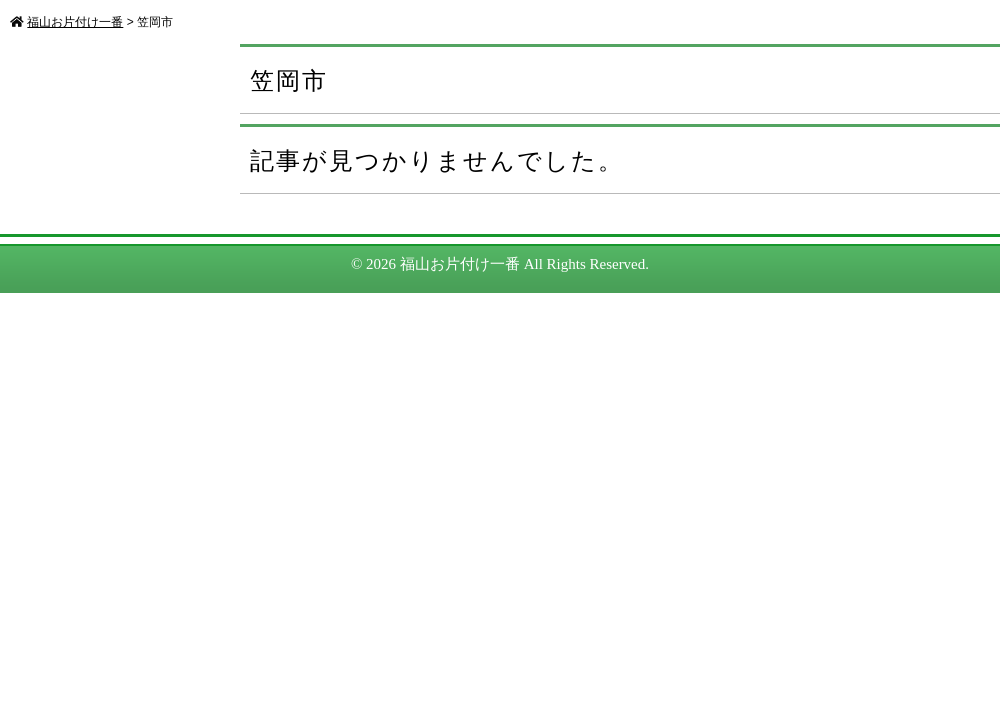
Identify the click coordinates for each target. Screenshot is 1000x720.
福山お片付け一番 (460, 264)
